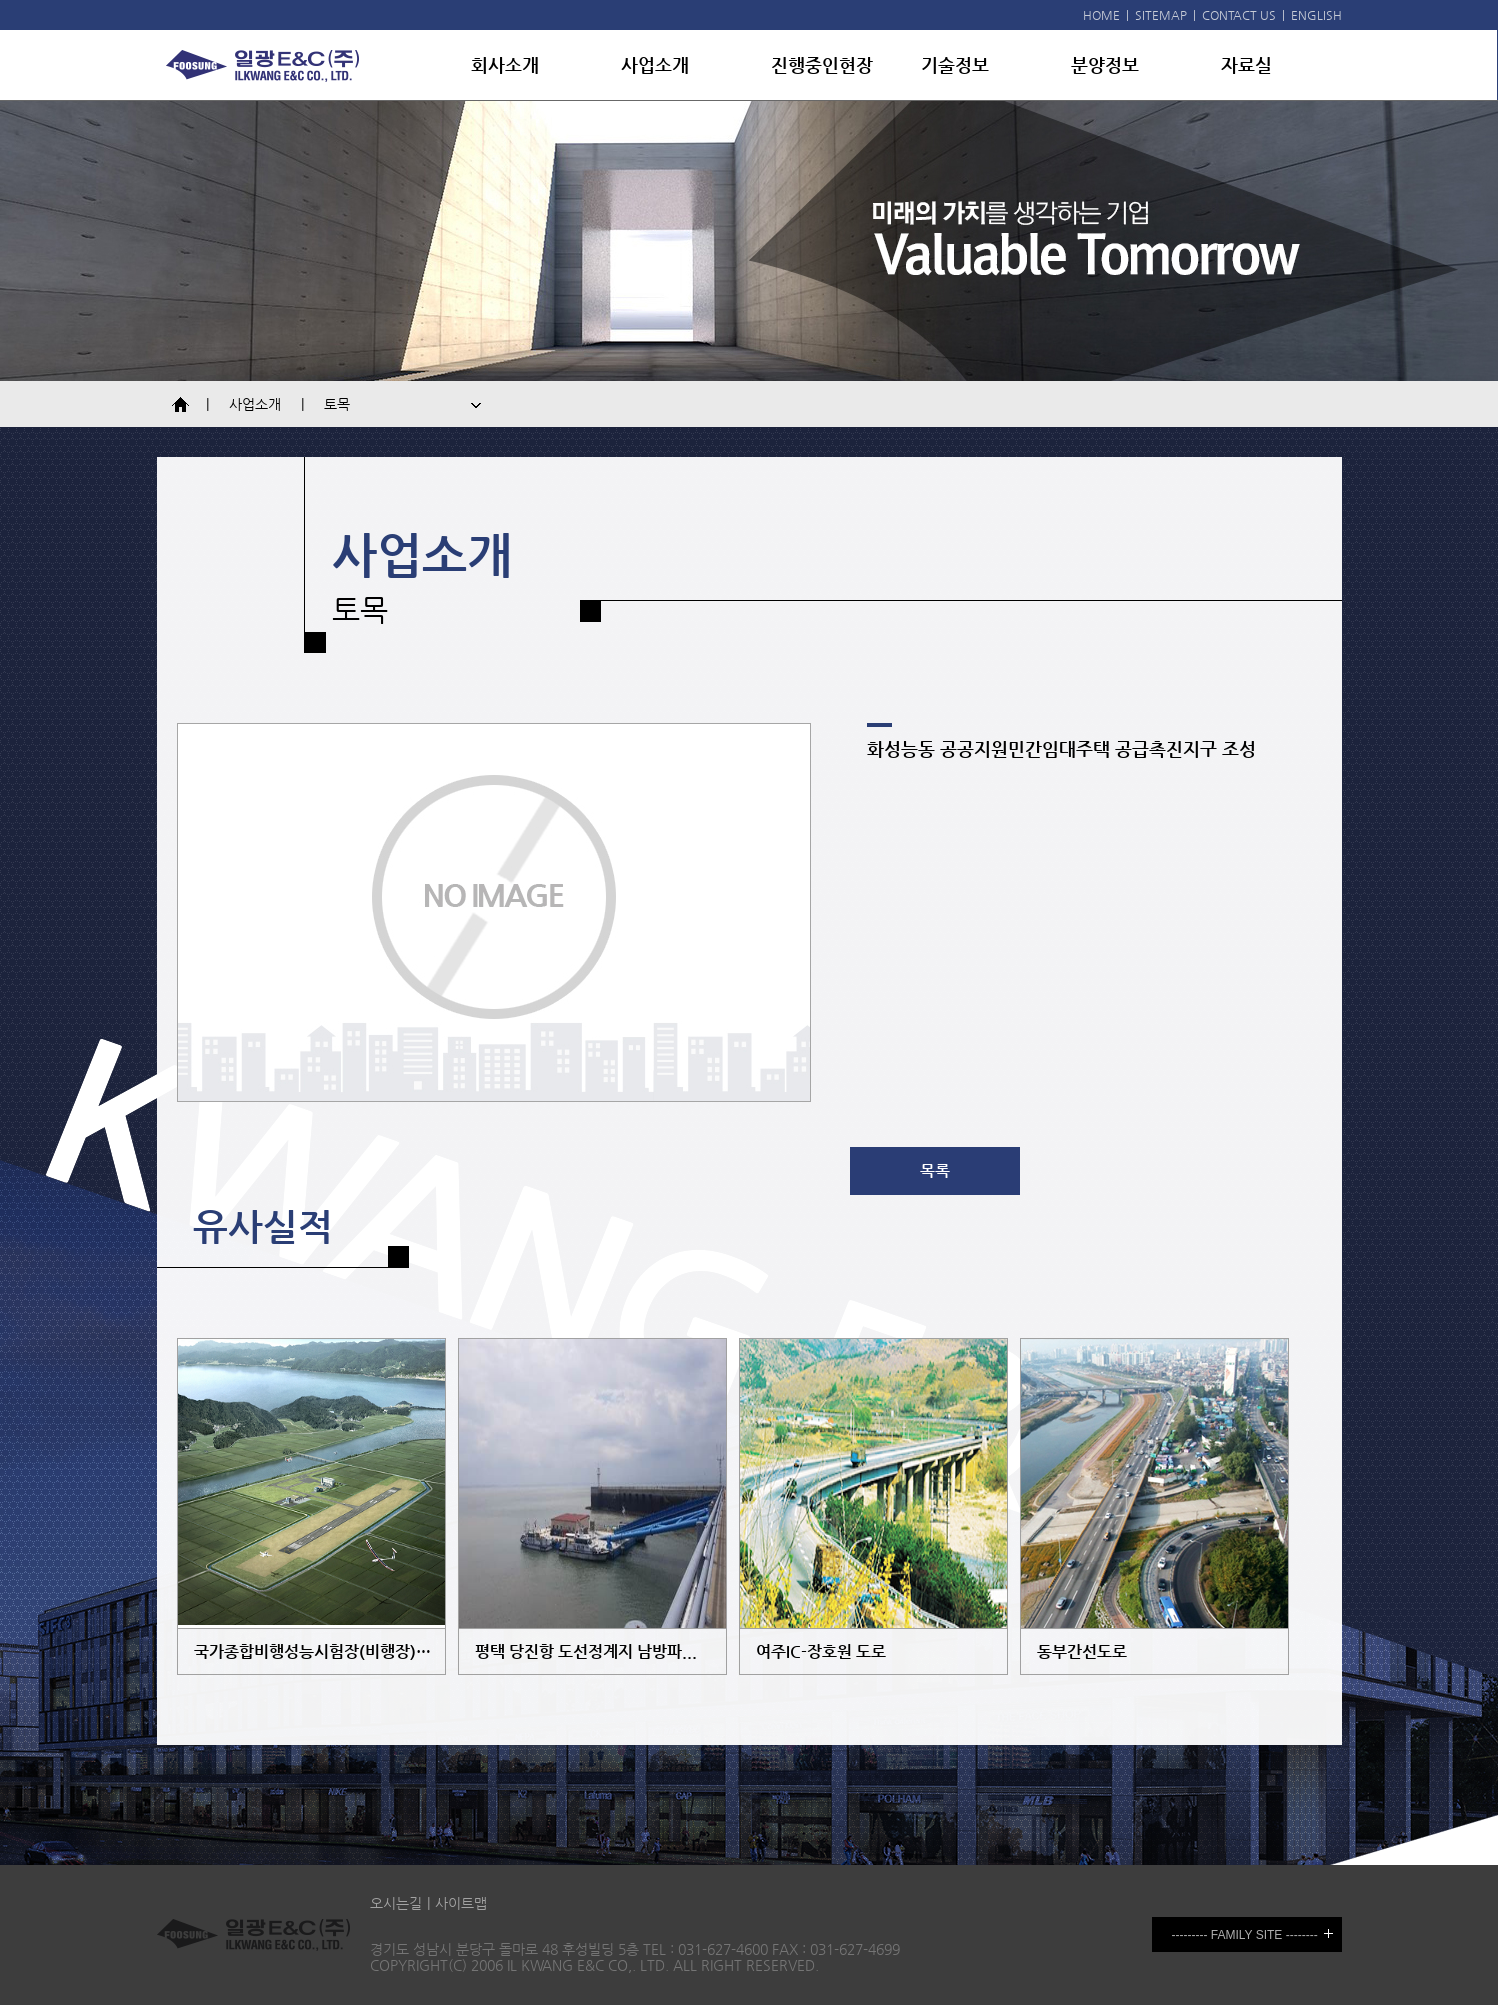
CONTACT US (1239, 15)
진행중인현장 (822, 64)
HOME (1101, 15)
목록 (935, 1170)
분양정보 (1105, 64)
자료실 (1246, 64)
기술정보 (955, 64)
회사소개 (505, 64)
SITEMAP (1161, 15)
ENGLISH (1316, 15)
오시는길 (396, 1903)
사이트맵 (461, 1903)
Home (184, 404)
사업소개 (655, 64)
